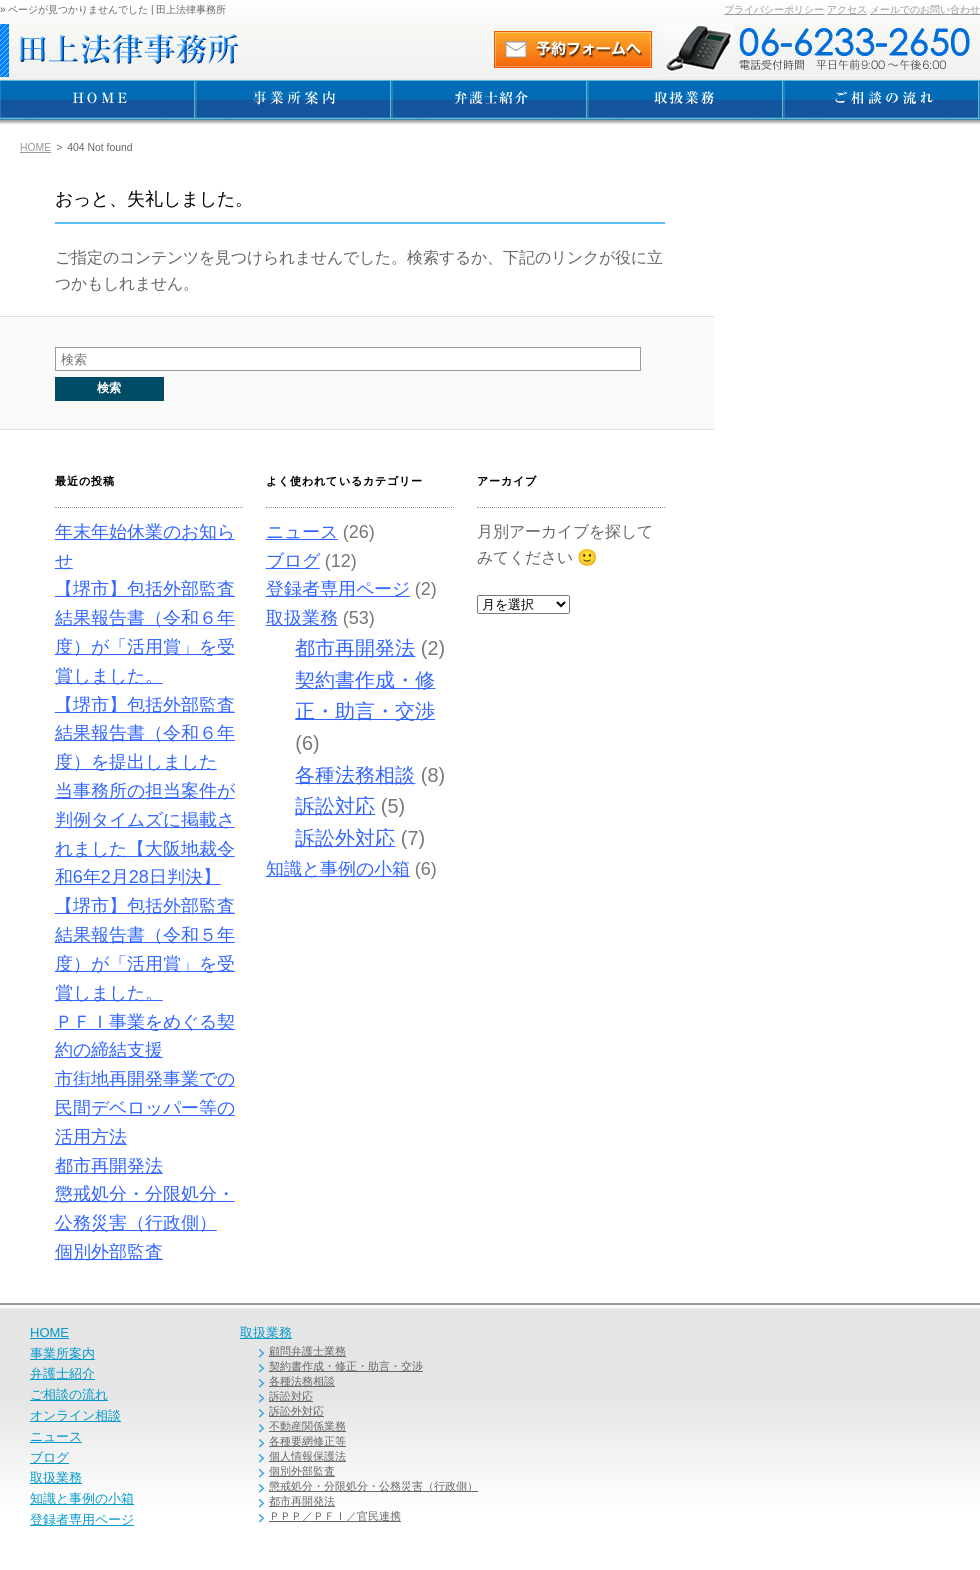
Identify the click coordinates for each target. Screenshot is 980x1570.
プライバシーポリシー (774, 9)
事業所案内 (62, 1353)
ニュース (302, 532)
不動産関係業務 (307, 1426)
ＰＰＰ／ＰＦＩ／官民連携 (335, 1516)
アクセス (847, 9)
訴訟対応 (335, 806)
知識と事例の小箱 (338, 869)
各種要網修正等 (307, 1441)
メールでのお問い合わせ (925, 9)
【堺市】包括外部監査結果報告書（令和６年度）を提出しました (145, 734)
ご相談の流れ (69, 1394)
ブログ (293, 561)
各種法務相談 (355, 775)
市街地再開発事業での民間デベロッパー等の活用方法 (145, 1108)
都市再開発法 (109, 1166)
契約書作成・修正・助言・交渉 (346, 1366)
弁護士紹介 (62, 1373)
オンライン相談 (75, 1415)
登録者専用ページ (338, 589)
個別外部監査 (109, 1252)
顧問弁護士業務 (307, 1351)
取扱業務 (302, 618)
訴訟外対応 (345, 838)
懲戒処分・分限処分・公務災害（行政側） (373, 1486)
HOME (35, 147)
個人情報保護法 (307, 1456)
